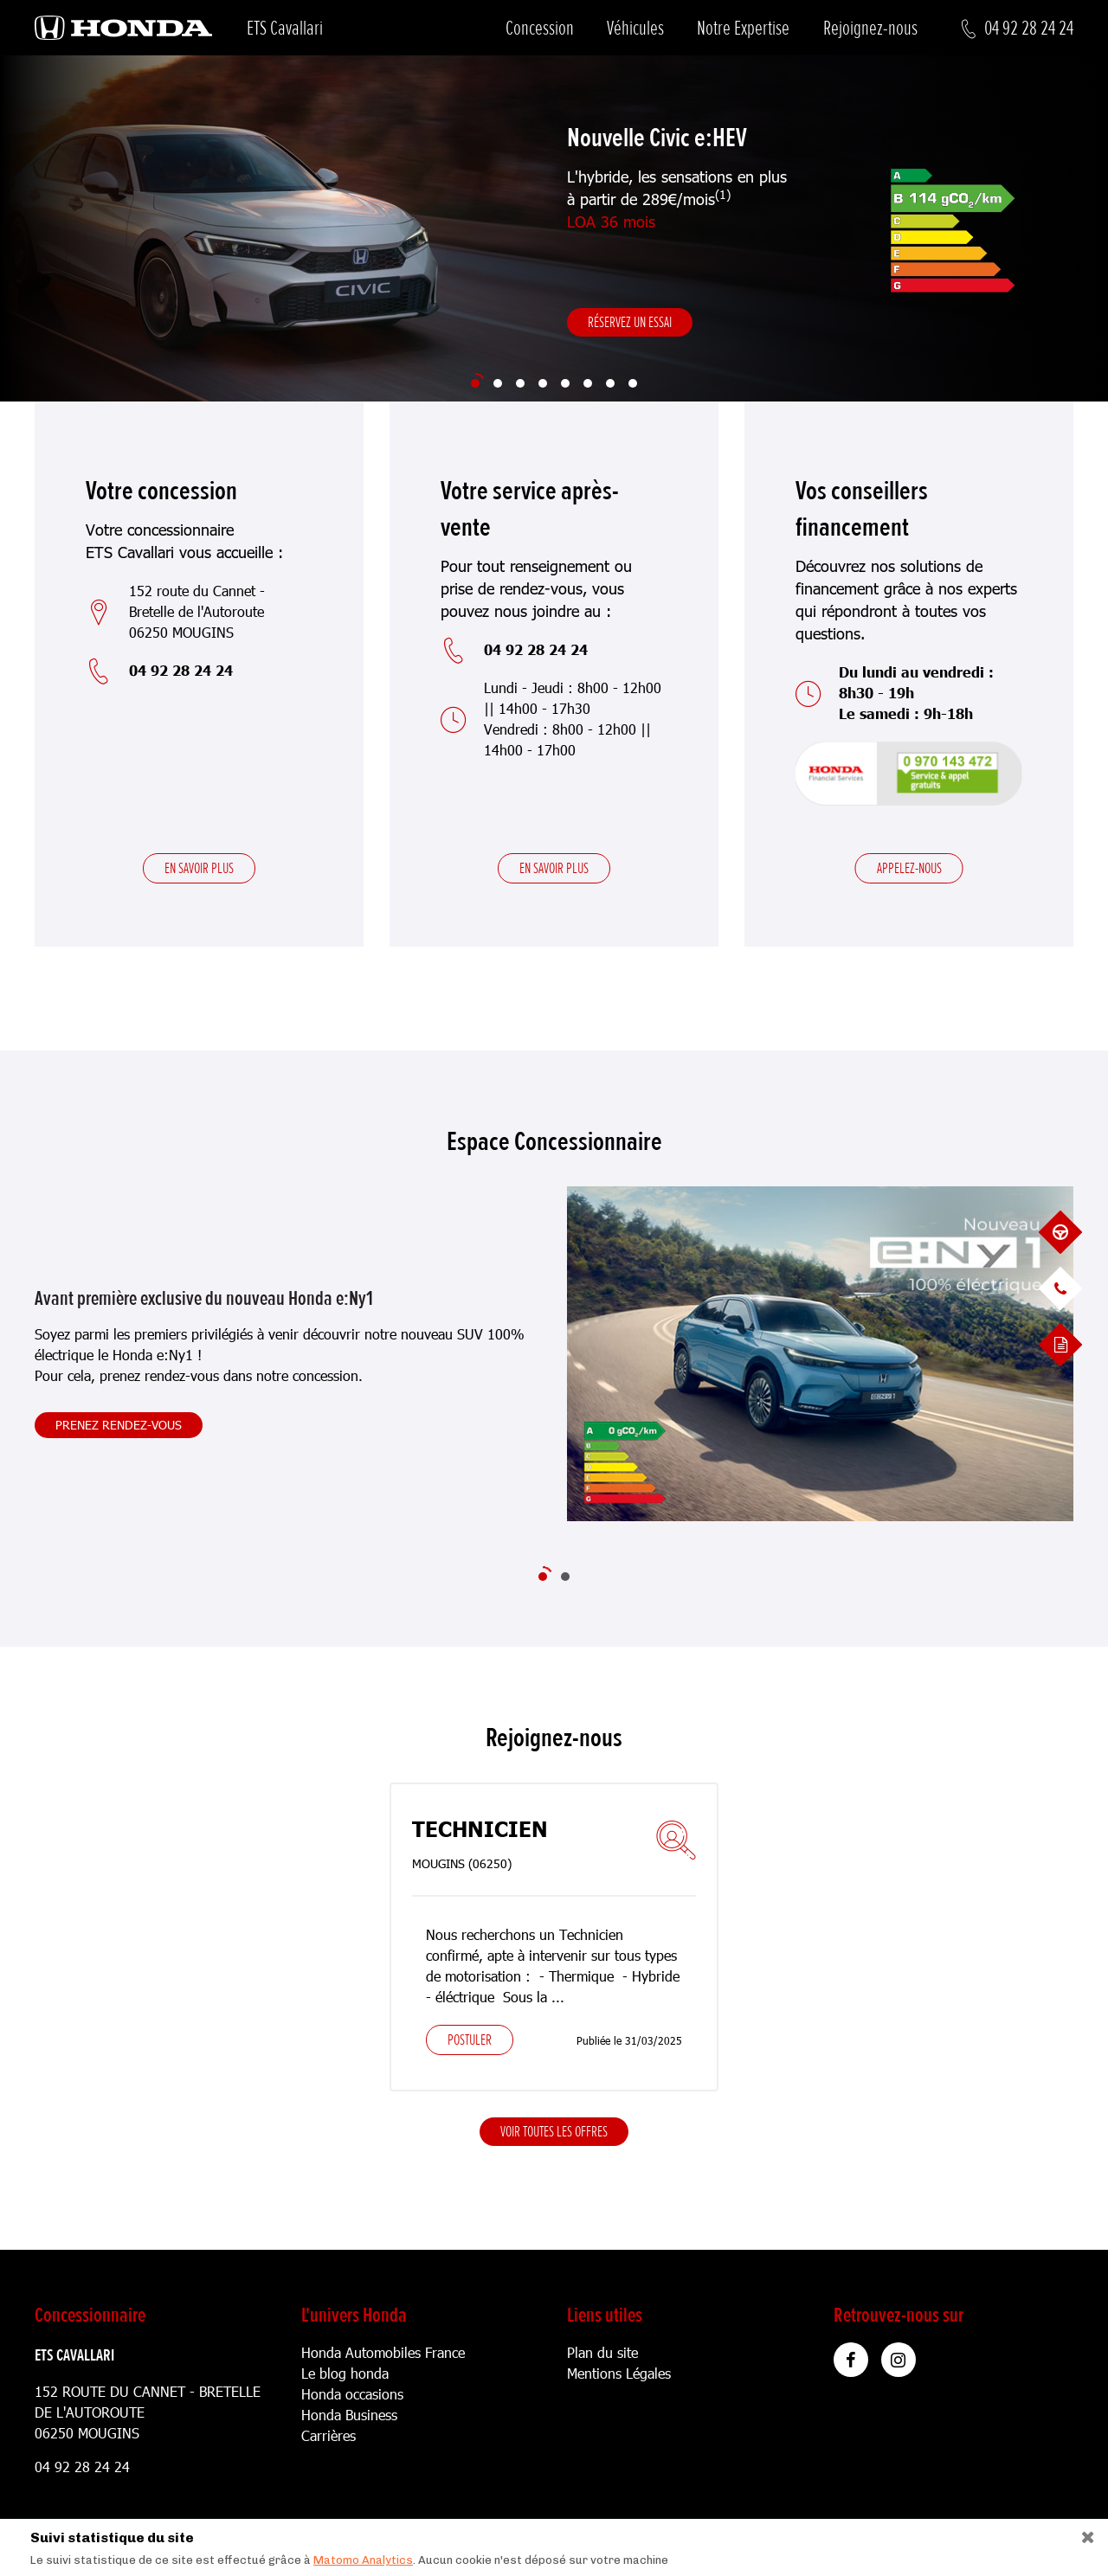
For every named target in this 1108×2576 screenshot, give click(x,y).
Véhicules (635, 28)
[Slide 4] (542, 383)
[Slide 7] (610, 383)
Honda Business (349, 2414)
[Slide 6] (587, 383)
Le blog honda (345, 2373)
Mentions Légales (619, 2373)
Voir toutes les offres (554, 2131)
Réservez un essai (630, 321)
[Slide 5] (565, 383)
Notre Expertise (743, 28)
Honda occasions (352, 2394)
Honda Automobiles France (383, 2352)
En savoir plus (199, 867)
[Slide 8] (632, 383)
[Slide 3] (520, 383)
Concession (540, 28)
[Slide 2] (497, 383)
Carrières (328, 2435)
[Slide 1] (475, 383)
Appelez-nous (909, 867)
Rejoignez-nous (870, 28)
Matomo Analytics (363, 2560)
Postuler (470, 2039)
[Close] (1081, 2533)
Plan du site (602, 2352)
